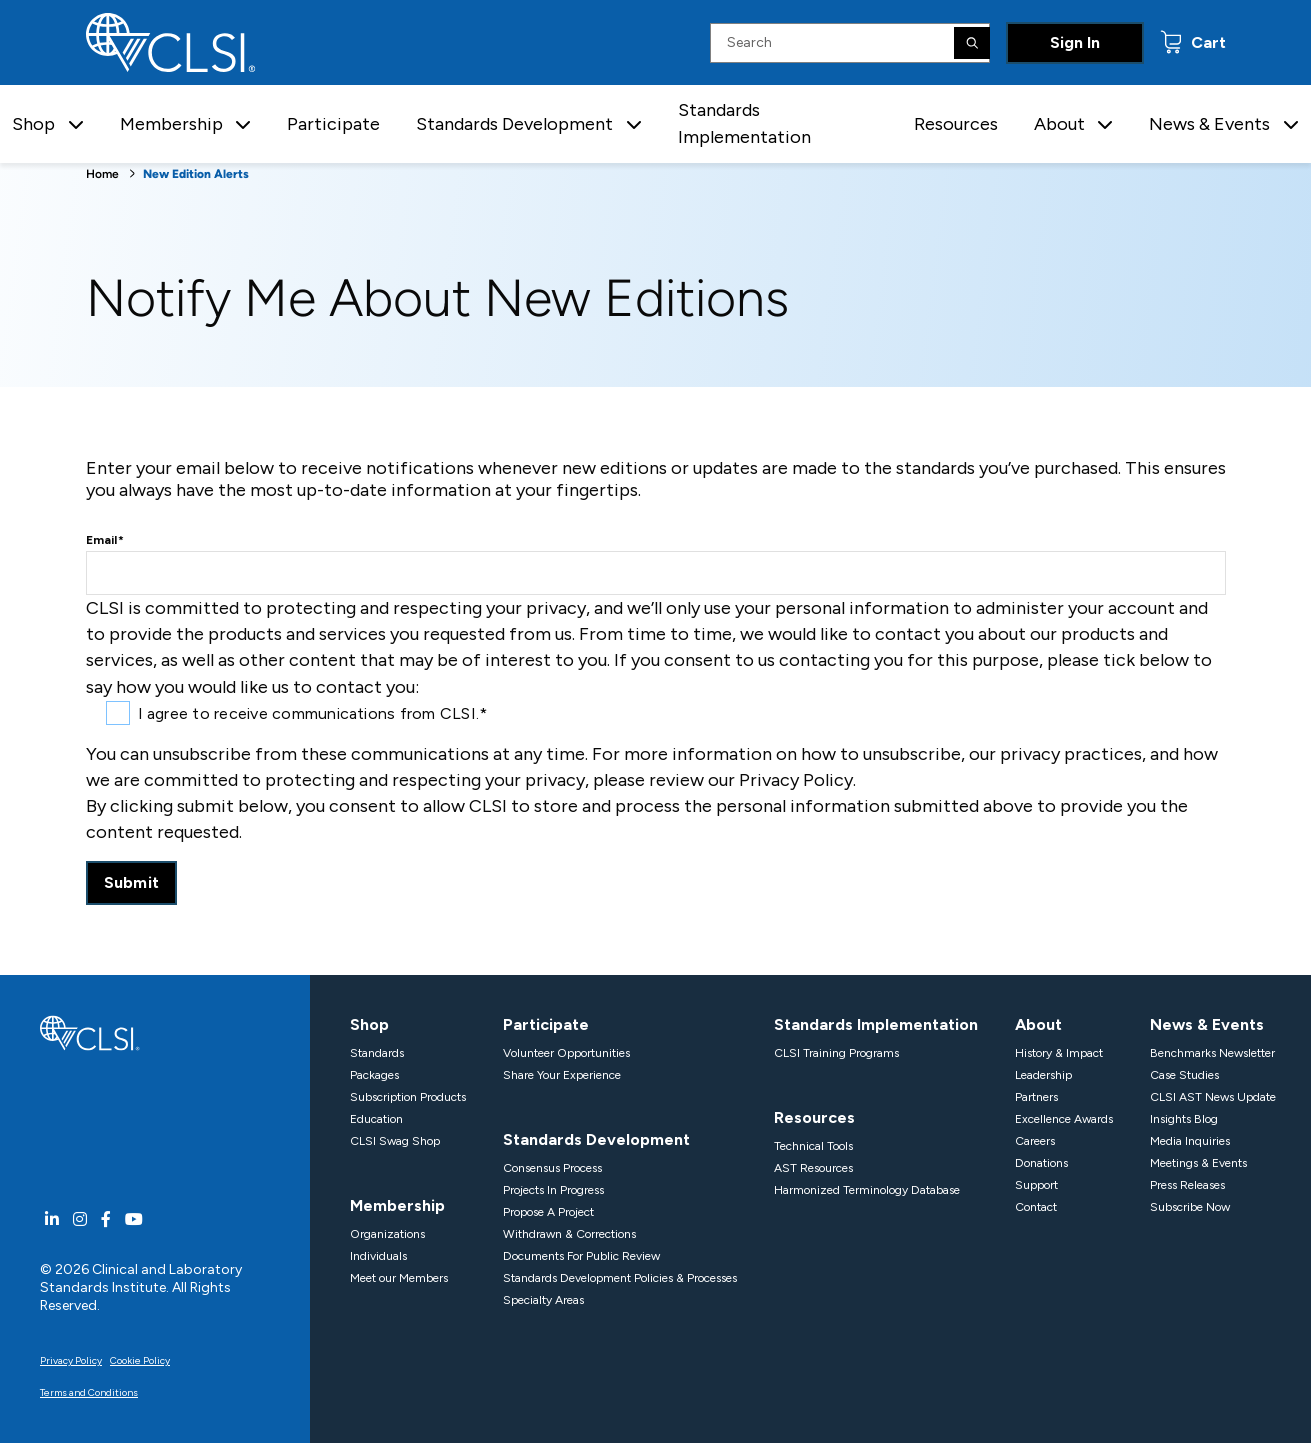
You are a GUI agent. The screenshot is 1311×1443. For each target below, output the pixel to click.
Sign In (1075, 42)
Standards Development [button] (514, 124)
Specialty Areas (543, 1300)
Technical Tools (813, 1146)
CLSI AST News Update (1213, 1097)
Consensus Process (552, 1168)
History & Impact (1059, 1053)
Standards (377, 1053)
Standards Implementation (744, 123)
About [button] (1059, 124)
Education (376, 1119)
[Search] (972, 43)
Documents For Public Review (581, 1256)
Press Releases (1187, 1185)
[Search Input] (850, 43)
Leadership (1043, 1075)
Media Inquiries (1190, 1141)
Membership (397, 1205)
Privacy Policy (71, 1360)
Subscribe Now (1190, 1207)
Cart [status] (1206, 42)
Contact (1036, 1207)
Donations (1041, 1163)
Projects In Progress (553, 1190)
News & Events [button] (1209, 124)
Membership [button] (171, 124)
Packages (374, 1075)
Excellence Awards (1064, 1119)
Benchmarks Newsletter (1212, 1053)
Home (102, 174)
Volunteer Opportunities (566, 1053)
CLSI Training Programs (836, 1053)
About (1038, 1024)
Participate (333, 124)
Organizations (387, 1234)
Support (1036, 1185)
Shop (369, 1024)
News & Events (1207, 1024)
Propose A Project (548, 1212)
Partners (1036, 1097)
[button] (76, 124)
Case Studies (1184, 1075)
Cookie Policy (140, 1360)
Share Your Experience (562, 1075)
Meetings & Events (1198, 1163)
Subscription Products (408, 1097)
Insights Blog (1184, 1119)
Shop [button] (33, 124)
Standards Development (596, 1139)
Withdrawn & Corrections (569, 1234)
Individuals (378, 1256)
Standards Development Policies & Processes (620, 1278)
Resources (956, 124)
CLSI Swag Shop (395, 1141)
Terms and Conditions (89, 1392)
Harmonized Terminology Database (867, 1190)
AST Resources (813, 1168)
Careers (1035, 1141)
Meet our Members (399, 1278)
